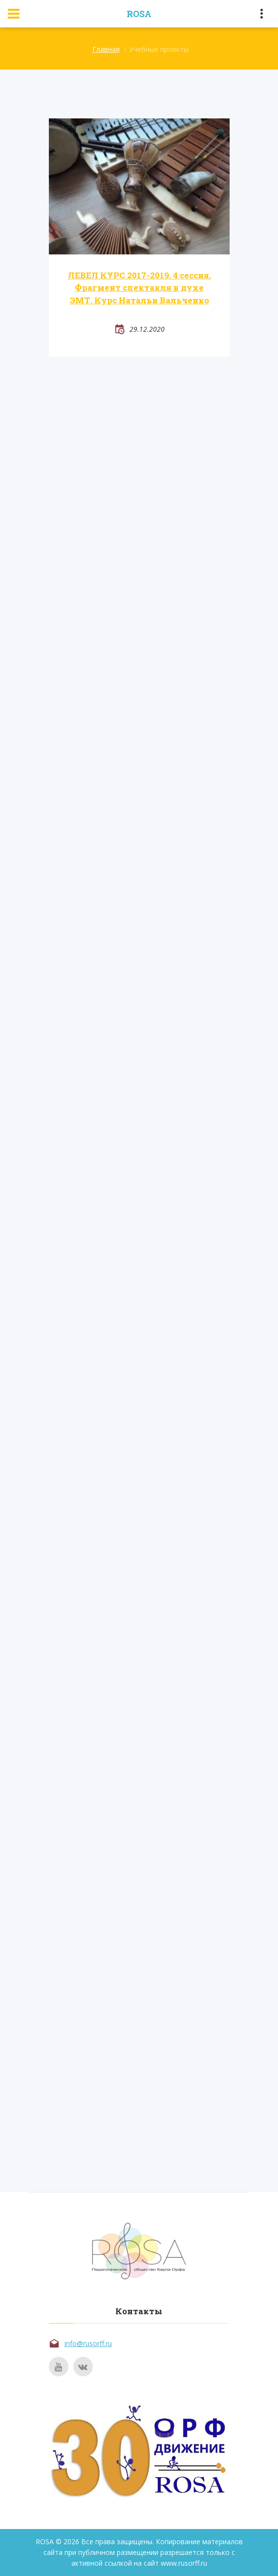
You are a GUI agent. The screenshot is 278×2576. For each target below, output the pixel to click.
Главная (106, 49)
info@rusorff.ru (88, 2343)
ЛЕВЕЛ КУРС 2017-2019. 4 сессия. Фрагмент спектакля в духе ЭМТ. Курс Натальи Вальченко (139, 288)
